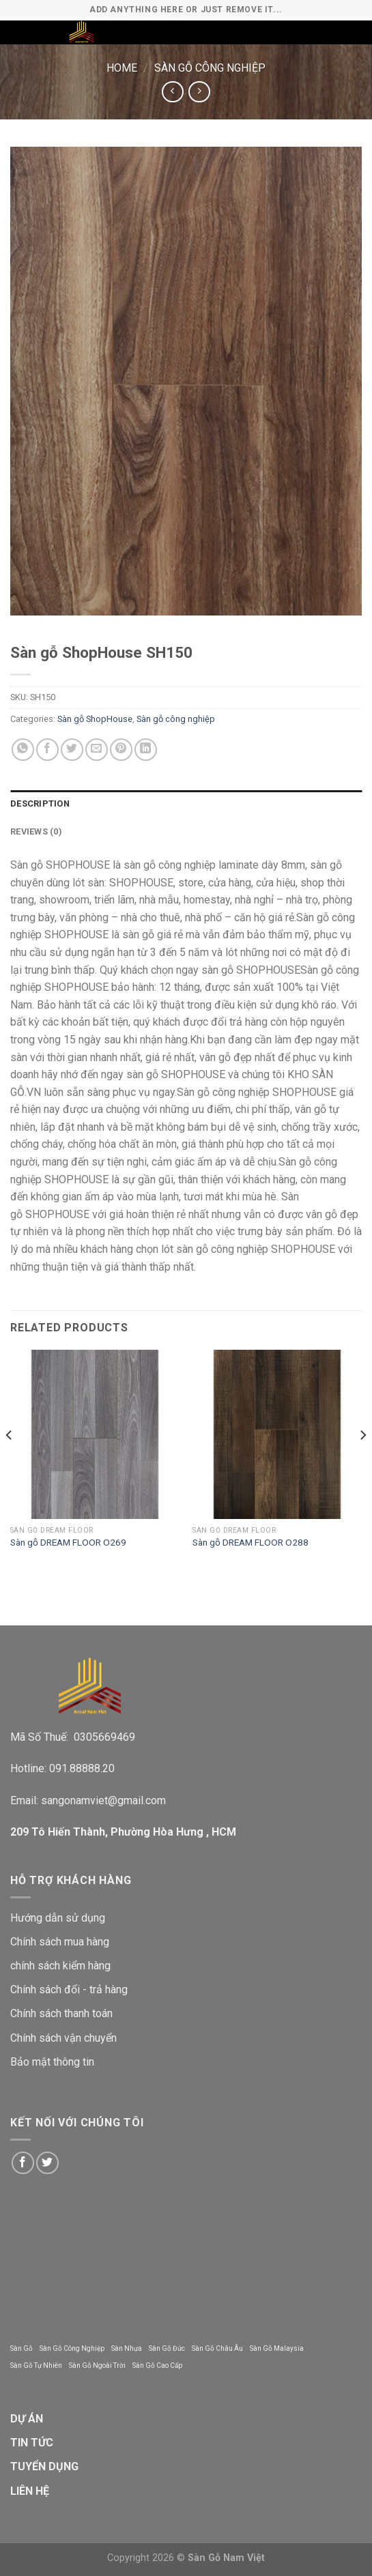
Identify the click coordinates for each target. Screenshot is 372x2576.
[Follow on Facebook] (23, 2163)
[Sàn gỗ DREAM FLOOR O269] (95, 1434)
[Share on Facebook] (47, 749)
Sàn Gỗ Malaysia (277, 2348)
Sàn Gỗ (21, 2348)
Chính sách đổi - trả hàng (69, 1989)
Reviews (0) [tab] (36, 831)
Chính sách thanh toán (61, 2013)
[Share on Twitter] (72, 749)
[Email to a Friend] (96, 749)
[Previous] (9, 1462)
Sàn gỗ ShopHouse (94, 719)
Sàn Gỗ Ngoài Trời (97, 2365)
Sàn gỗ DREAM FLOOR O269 (68, 1542)
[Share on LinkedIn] (145, 749)
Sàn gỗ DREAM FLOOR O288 (250, 1542)
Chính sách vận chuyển (63, 2037)
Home (121, 67)
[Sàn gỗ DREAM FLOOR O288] (277, 1434)
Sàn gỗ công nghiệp (210, 67)
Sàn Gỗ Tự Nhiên (36, 2365)
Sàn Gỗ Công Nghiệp (72, 2348)
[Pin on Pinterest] (121, 749)
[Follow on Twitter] (47, 2163)
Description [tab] (40, 803)
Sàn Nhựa (126, 2348)
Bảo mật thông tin (52, 2061)
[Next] (362, 1462)
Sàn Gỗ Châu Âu (217, 2348)
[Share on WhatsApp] (23, 749)
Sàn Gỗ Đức (167, 2348)
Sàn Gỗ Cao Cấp (157, 2365)
